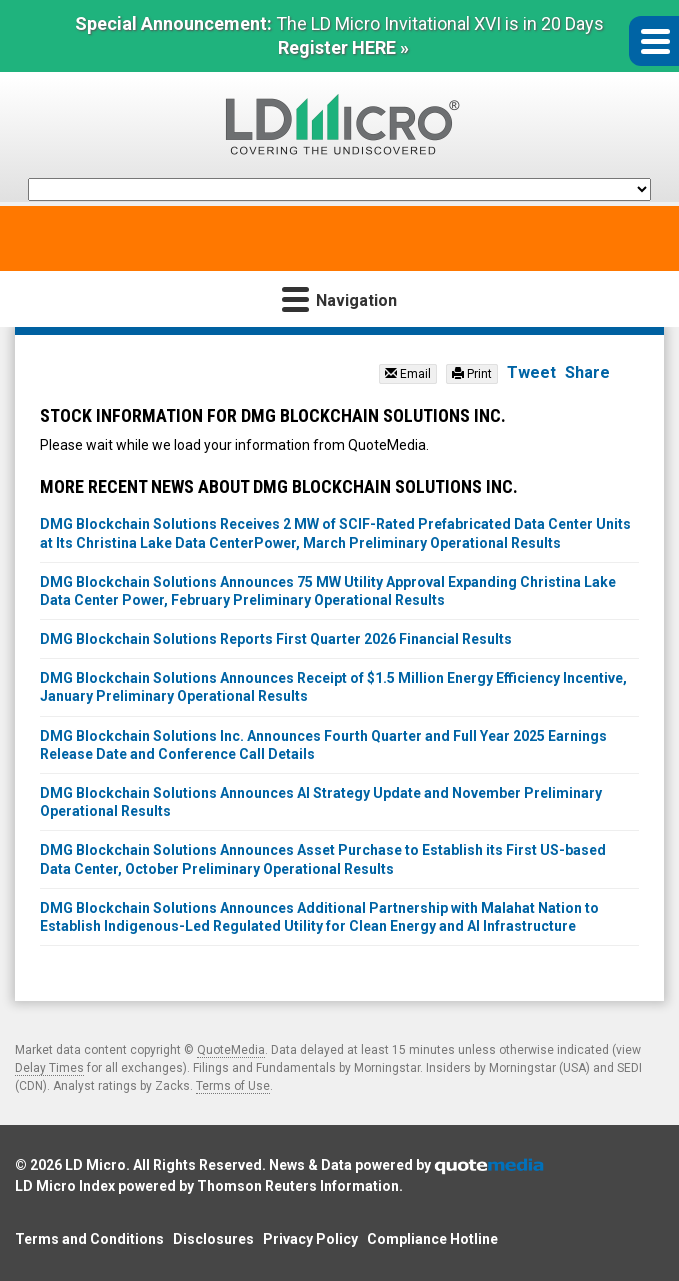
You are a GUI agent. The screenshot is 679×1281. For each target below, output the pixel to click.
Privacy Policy (310, 1239)
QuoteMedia (231, 1050)
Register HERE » (343, 47)
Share (587, 372)
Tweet (531, 372)
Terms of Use (233, 1086)
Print (472, 374)
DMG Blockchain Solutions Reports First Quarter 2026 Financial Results (276, 639)
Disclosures (213, 1239)
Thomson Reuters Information (298, 1186)
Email (408, 374)
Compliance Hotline (432, 1239)
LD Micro (95, 1165)
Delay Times (49, 1068)
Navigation (339, 298)
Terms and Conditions (89, 1239)
